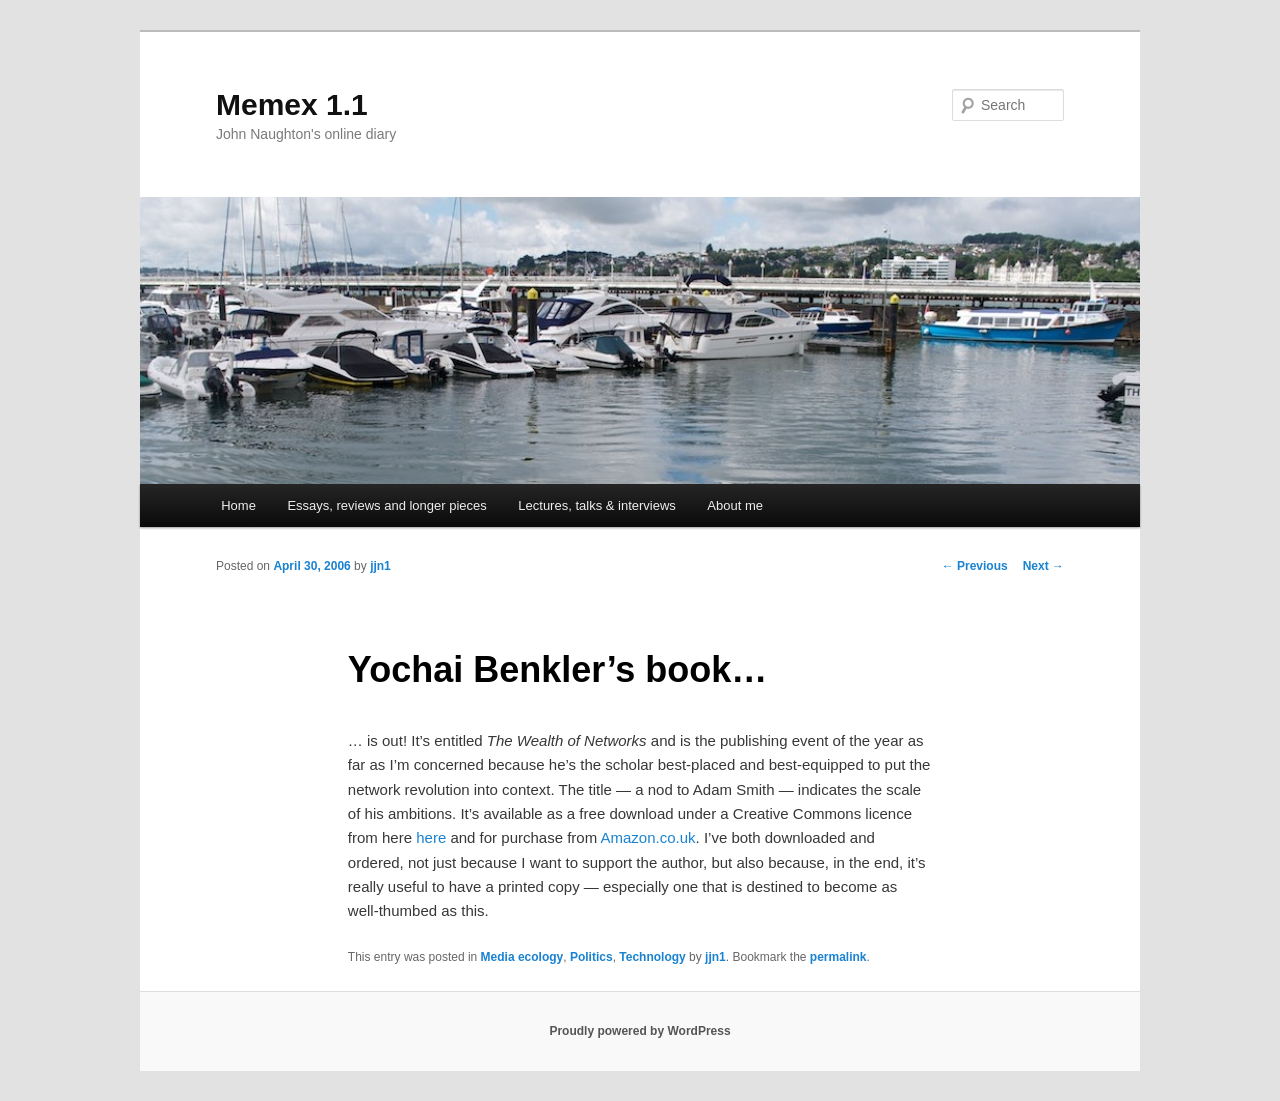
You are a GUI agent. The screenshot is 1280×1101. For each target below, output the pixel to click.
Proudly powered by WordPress (639, 1031)
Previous (975, 566)
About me (735, 505)
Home (238, 505)
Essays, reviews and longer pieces (386, 505)
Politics (591, 957)
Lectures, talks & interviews (597, 505)
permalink (838, 957)
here (431, 837)
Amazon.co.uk (648, 837)
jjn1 (380, 566)
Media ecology (522, 957)
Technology (652, 957)
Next (1043, 566)
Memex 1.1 (292, 104)
